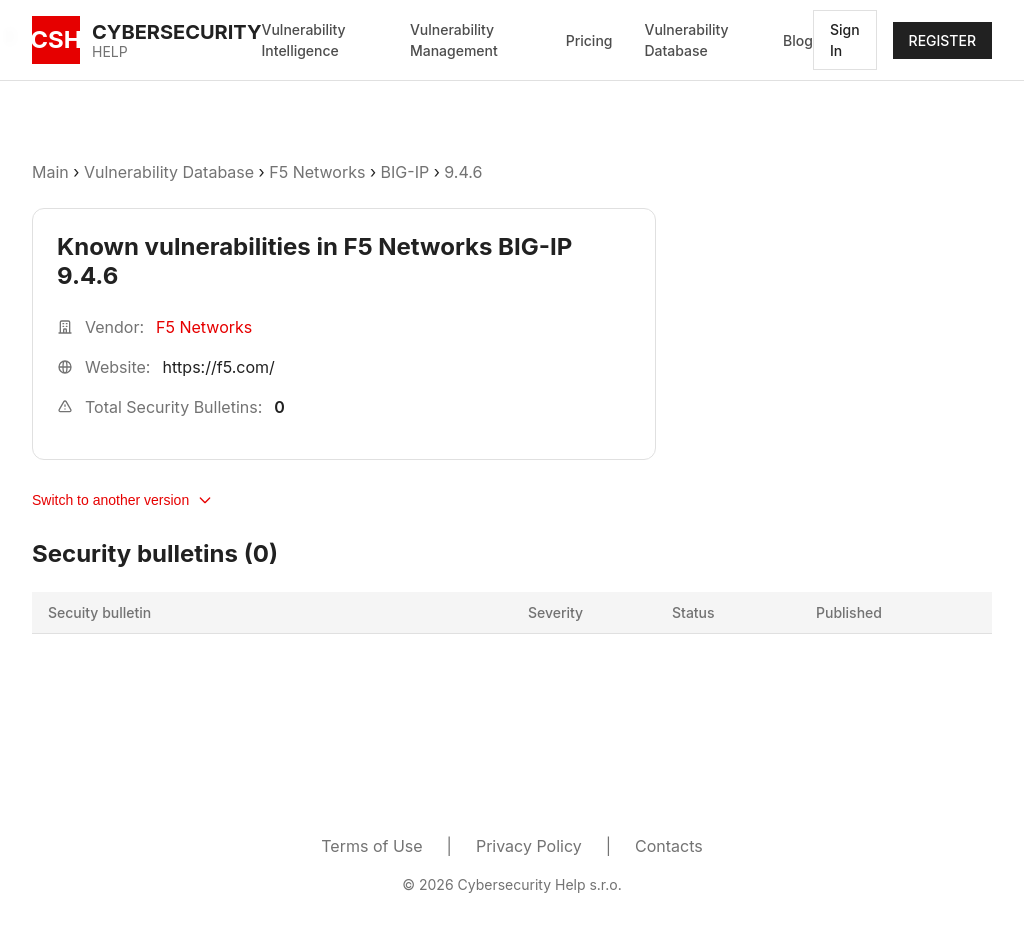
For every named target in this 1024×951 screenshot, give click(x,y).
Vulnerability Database (686, 40)
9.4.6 (463, 172)
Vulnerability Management (454, 40)
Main (50, 172)
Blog (798, 40)
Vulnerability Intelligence (304, 40)
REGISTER (942, 40)
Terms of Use (371, 846)
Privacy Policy (529, 846)
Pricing (589, 40)
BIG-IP (405, 172)
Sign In (845, 40)
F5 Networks (317, 172)
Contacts (669, 846)
